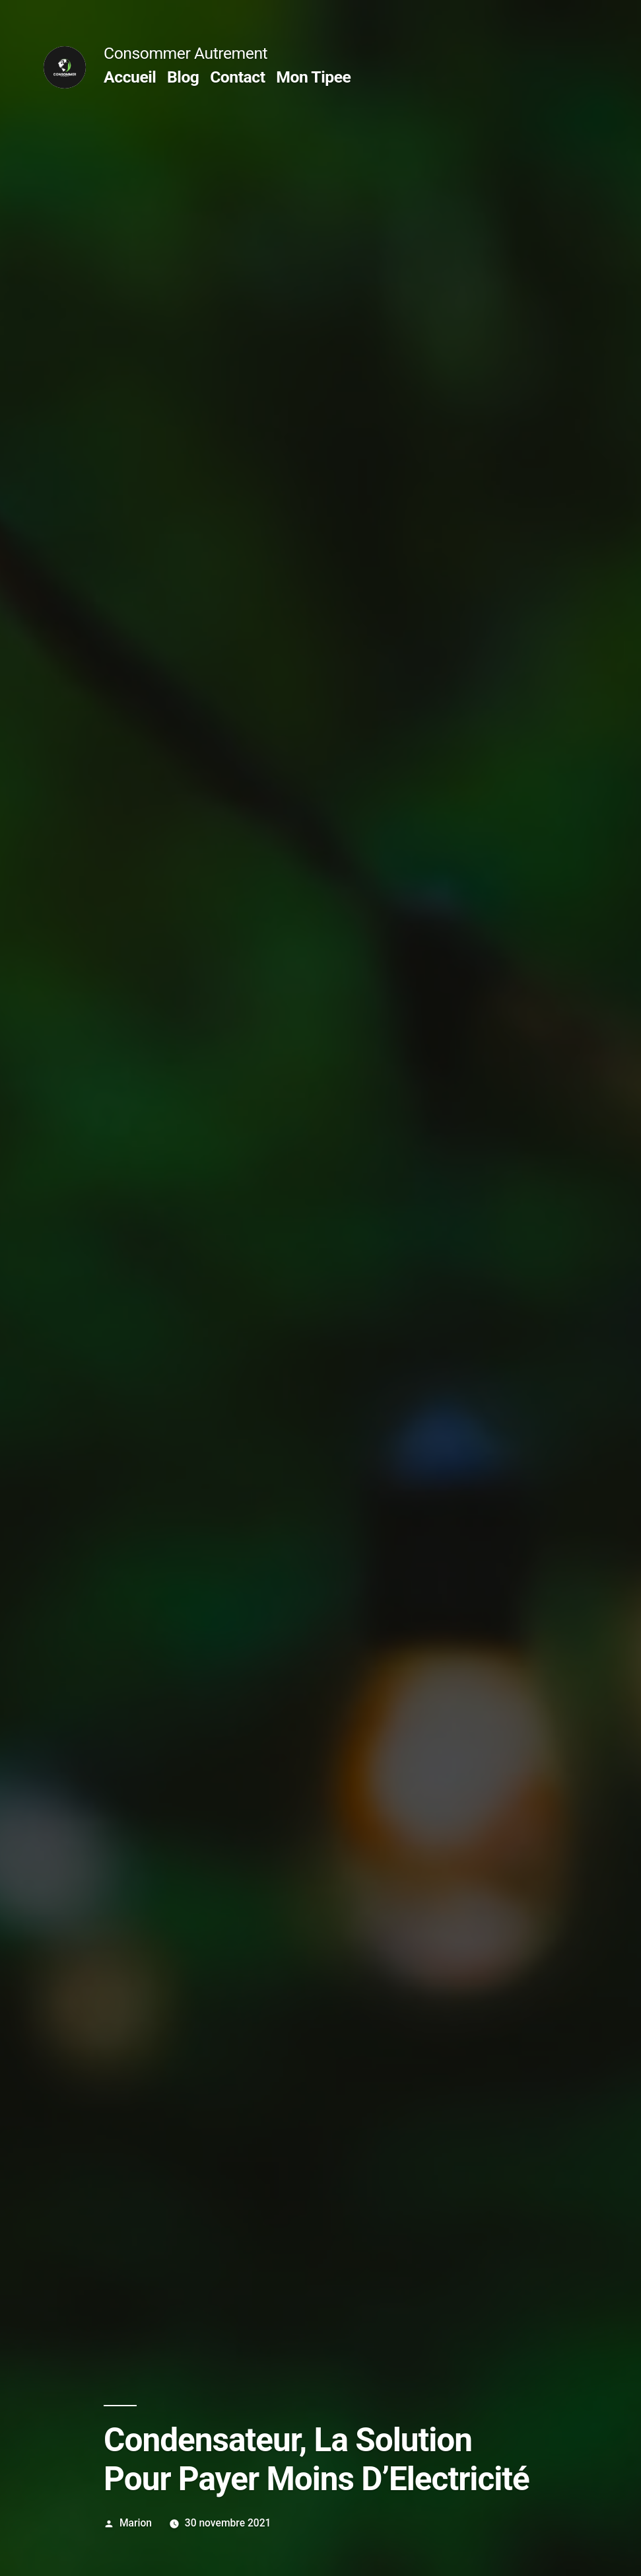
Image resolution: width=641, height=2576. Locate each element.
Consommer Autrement (185, 53)
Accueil (130, 77)
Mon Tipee (313, 77)
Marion (135, 2523)
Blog (183, 77)
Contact (237, 77)
